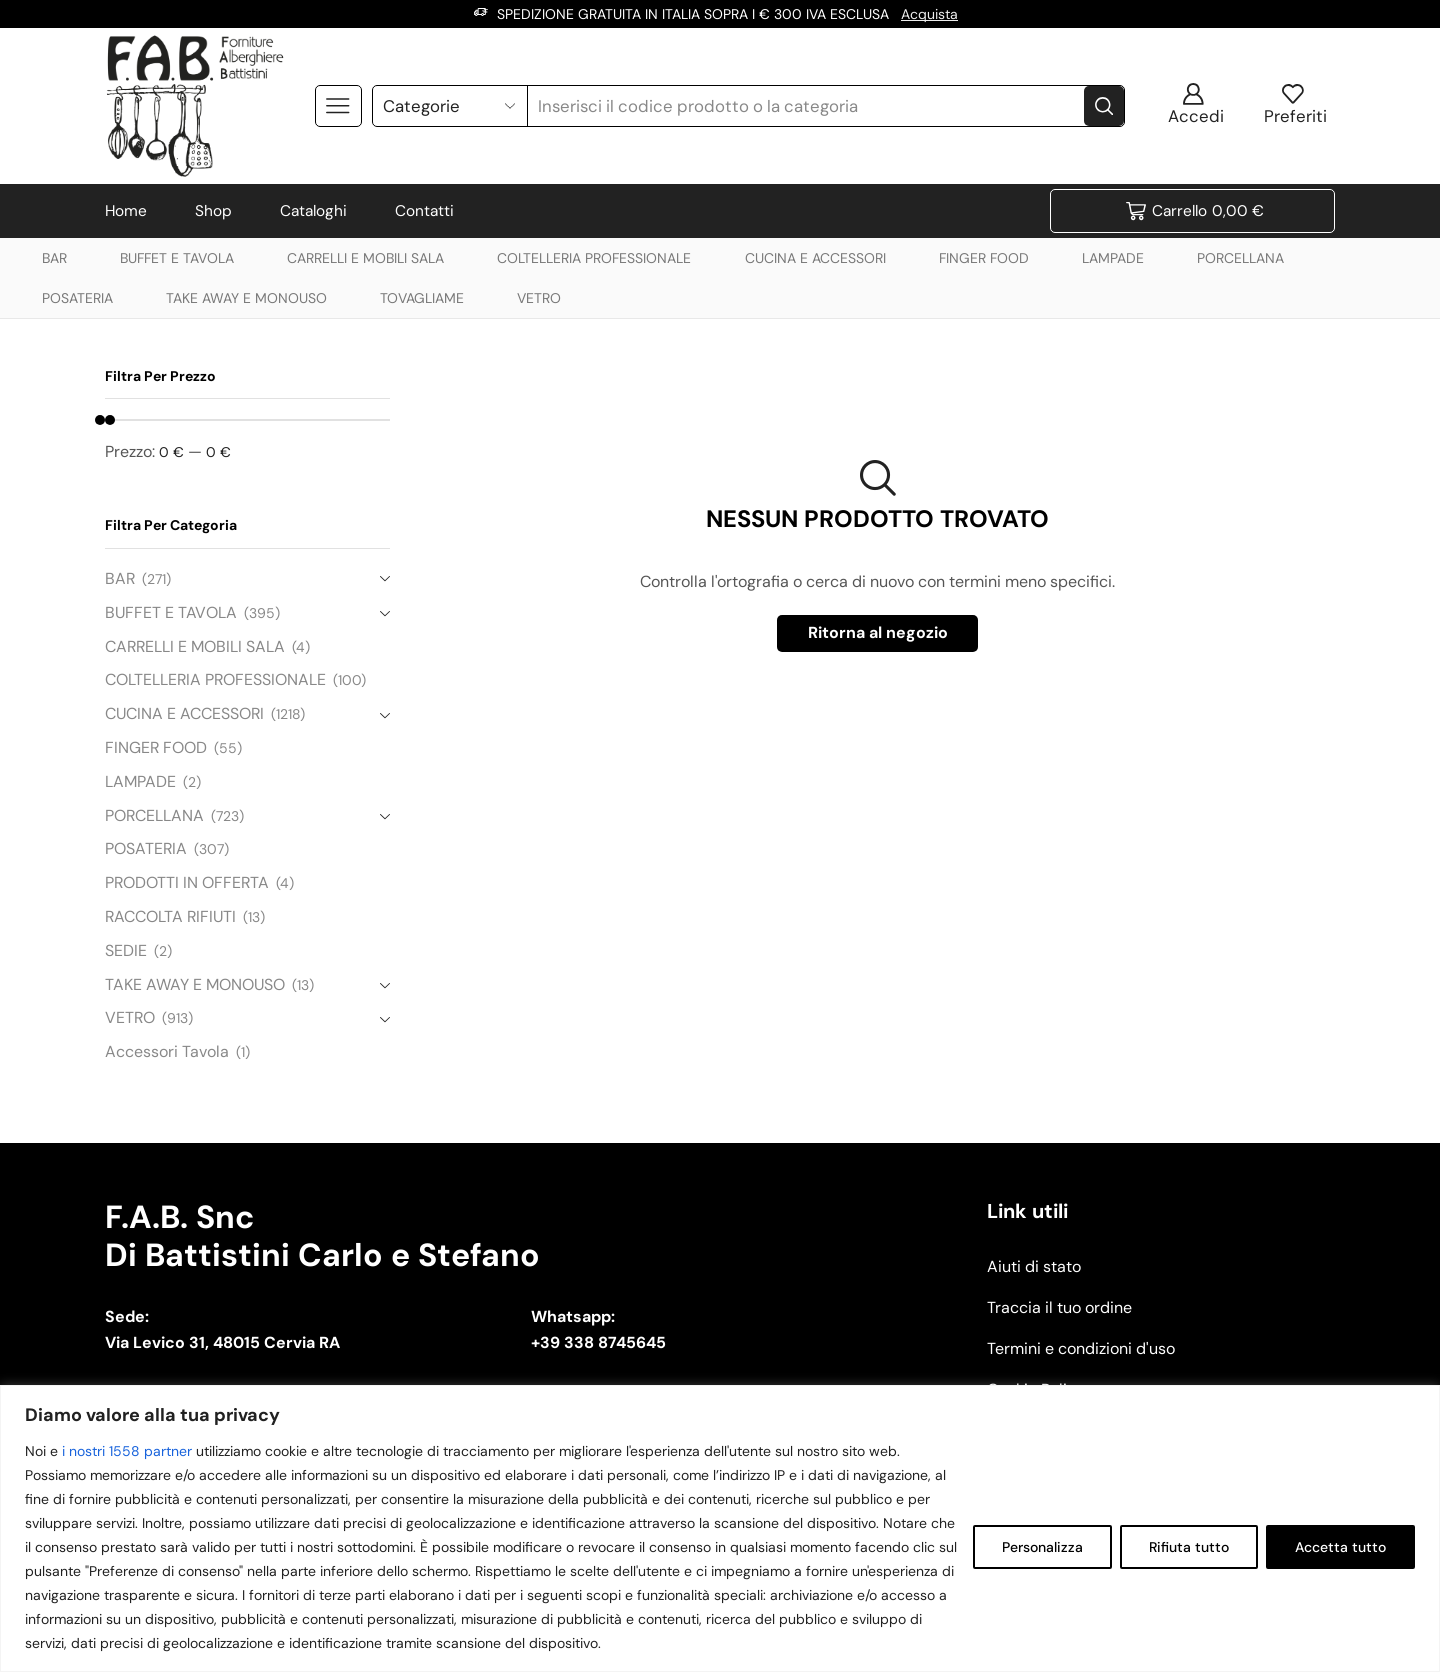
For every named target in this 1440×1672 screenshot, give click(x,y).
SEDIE (126, 950)
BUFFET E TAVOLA (177, 258)
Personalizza (1042, 1547)
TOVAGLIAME (422, 298)
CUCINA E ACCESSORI (815, 258)
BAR (54, 258)
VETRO (539, 298)
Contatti (424, 211)
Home (126, 211)
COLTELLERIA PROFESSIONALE (594, 258)
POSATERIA (77, 298)
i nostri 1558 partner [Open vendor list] (127, 1451)
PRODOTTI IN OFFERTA (187, 882)
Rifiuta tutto (1189, 1547)
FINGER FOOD (984, 258)
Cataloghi (313, 211)
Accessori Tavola (167, 1051)
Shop (213, 211)
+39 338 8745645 (598, 1342)
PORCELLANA (1240, 258)
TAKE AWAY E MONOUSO (246, 298)
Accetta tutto (1340, 1547)
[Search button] (1104, 106)
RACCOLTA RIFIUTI (170, 916)
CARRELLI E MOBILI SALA (365, 258)
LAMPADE (1113, 258)
